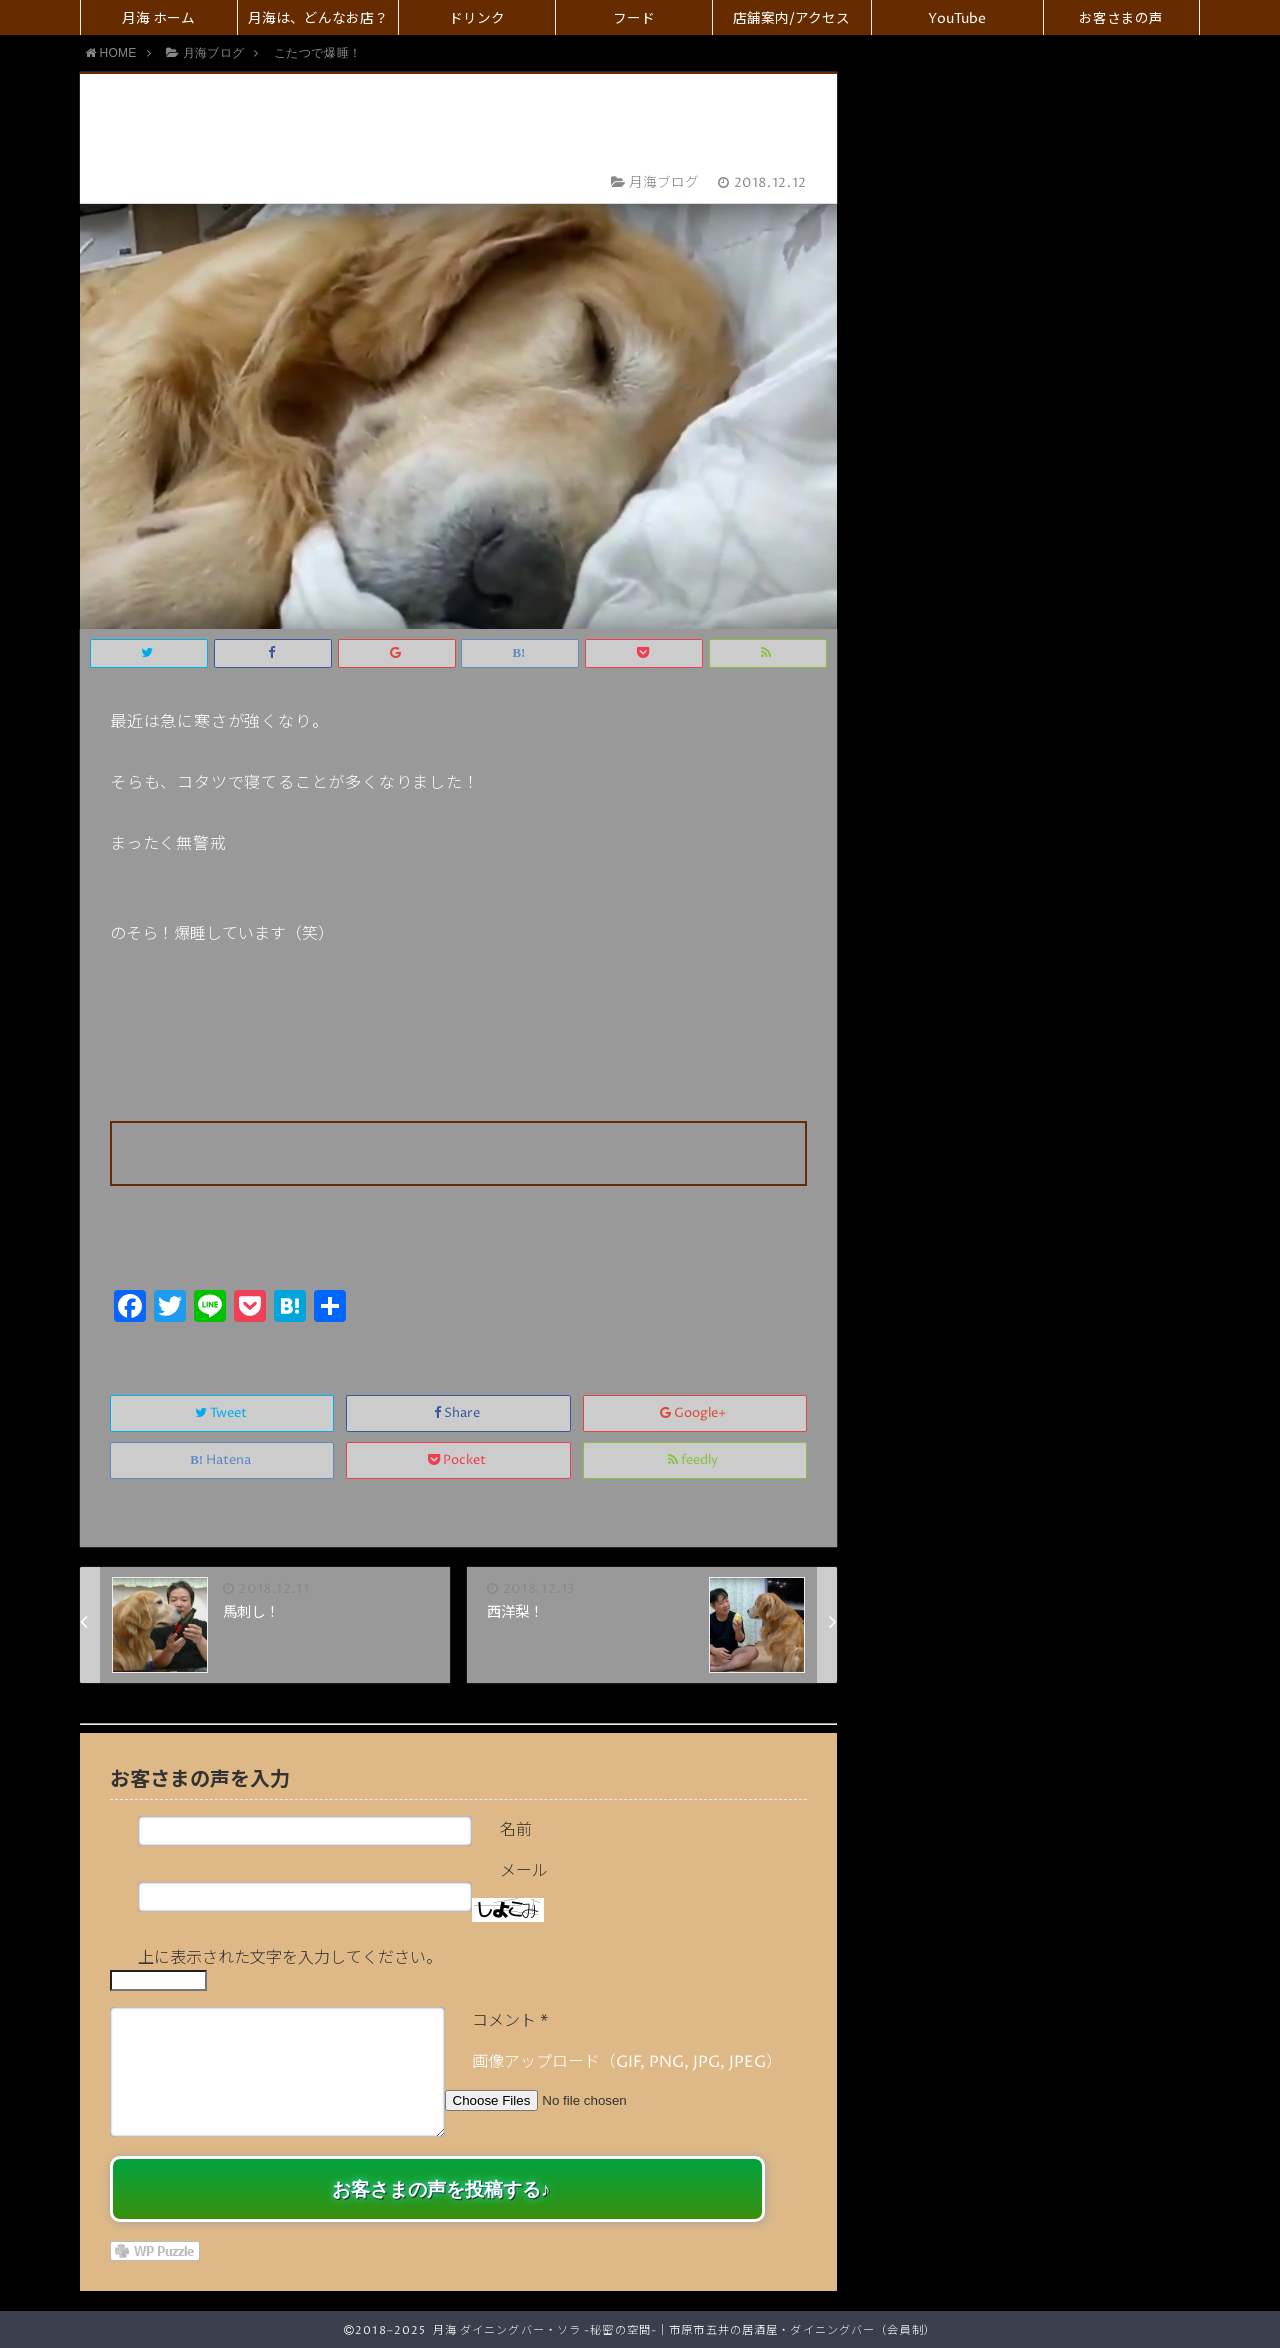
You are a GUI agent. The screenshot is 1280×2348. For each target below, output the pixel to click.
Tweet (222, 1413)
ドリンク (477, 19)
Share (458, 1413)
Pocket (458, 1460)
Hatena (222, 1460)
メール (524, 1871)
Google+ (694, 1413)
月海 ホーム (158, 19)
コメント (510, 2021)
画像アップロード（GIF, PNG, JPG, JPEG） (627, 2062)
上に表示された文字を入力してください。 (290, 1958)
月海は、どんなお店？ (318, 19)
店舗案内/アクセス (791, 19)
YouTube (957, 19)
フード (634, 19)
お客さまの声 (1121, 19)
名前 (516, 1830)
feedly (694, 1460)
